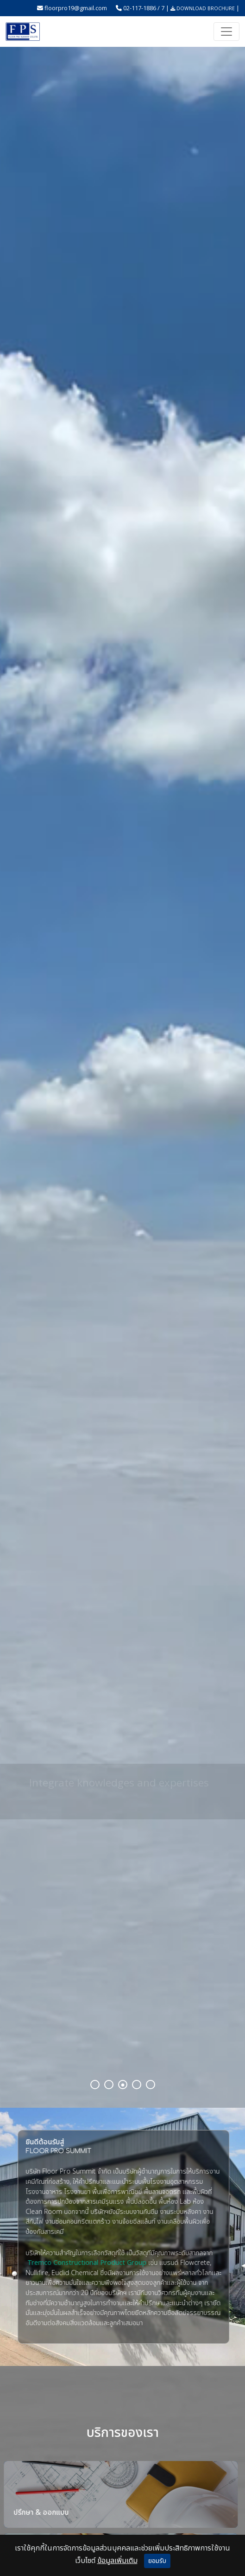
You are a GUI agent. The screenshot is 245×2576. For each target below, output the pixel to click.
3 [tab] (123, 2085)
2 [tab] (109, 2085)
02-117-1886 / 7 (143, 8)
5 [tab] (151, 2085)
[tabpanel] (122, 1077)
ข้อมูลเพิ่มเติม (117, 2560)
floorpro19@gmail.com (75, 8)
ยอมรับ (157, 2561)
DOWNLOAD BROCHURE (202, 8)
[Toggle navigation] (226, 31)
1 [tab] (96, 2085)
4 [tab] (137, 2085)
